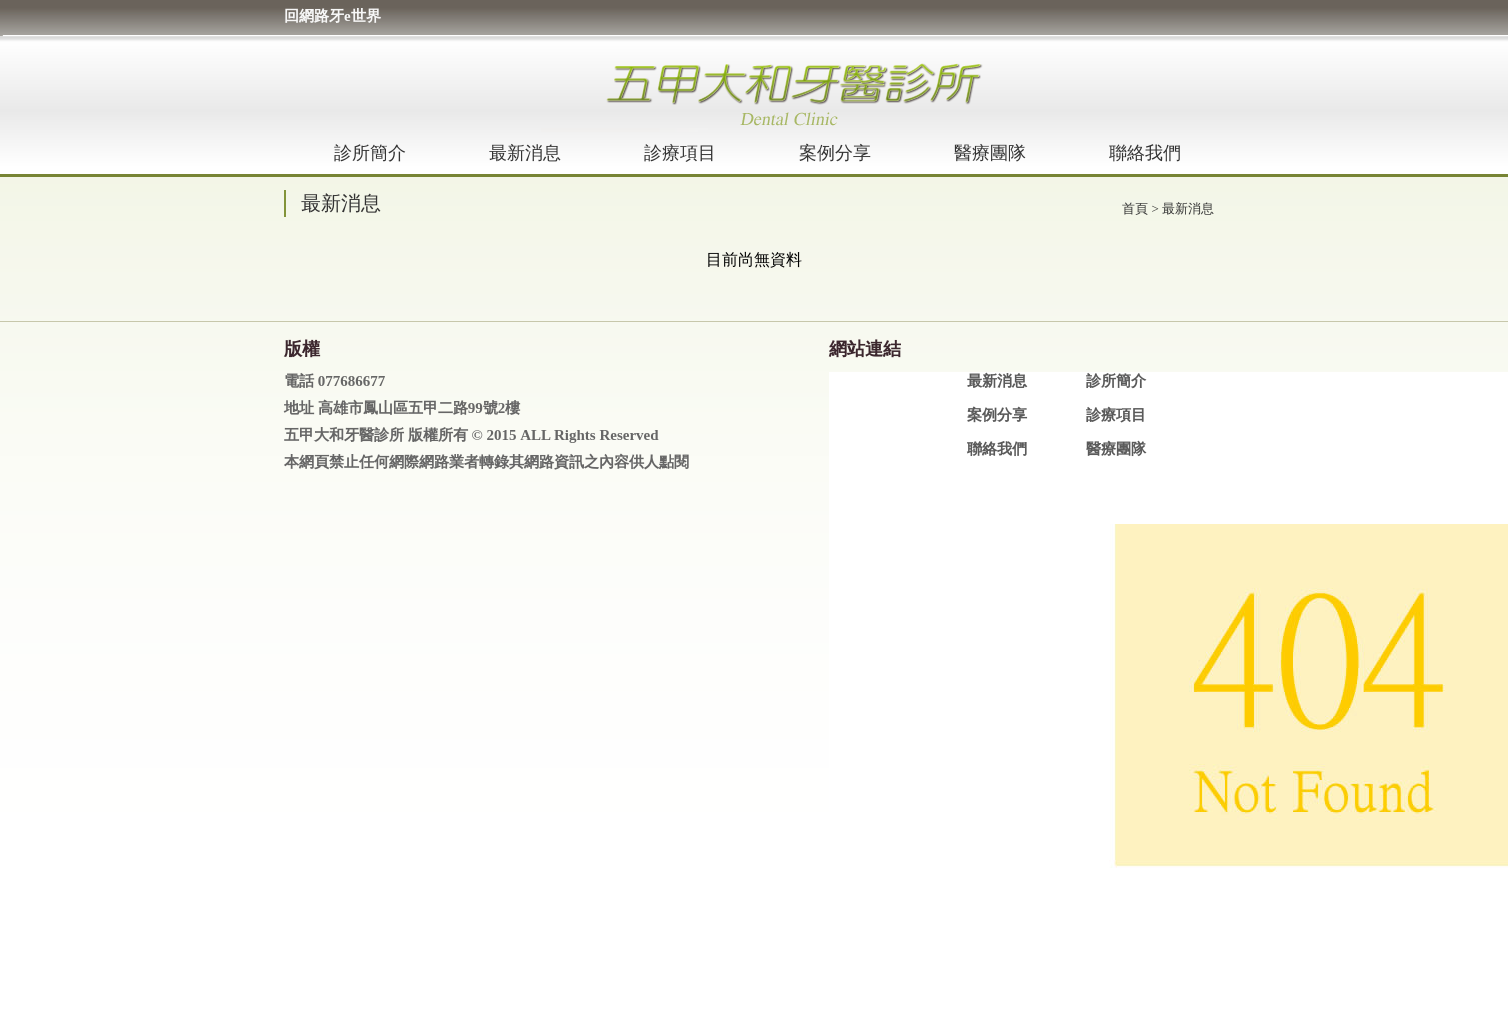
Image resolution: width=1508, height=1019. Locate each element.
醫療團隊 (990, 153)
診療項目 (680, 153)
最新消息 (525, 153)
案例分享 (835, 153)
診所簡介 (370, 153)
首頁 (1135, 208)
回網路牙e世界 (332, 16)
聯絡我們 (1145, 153)
